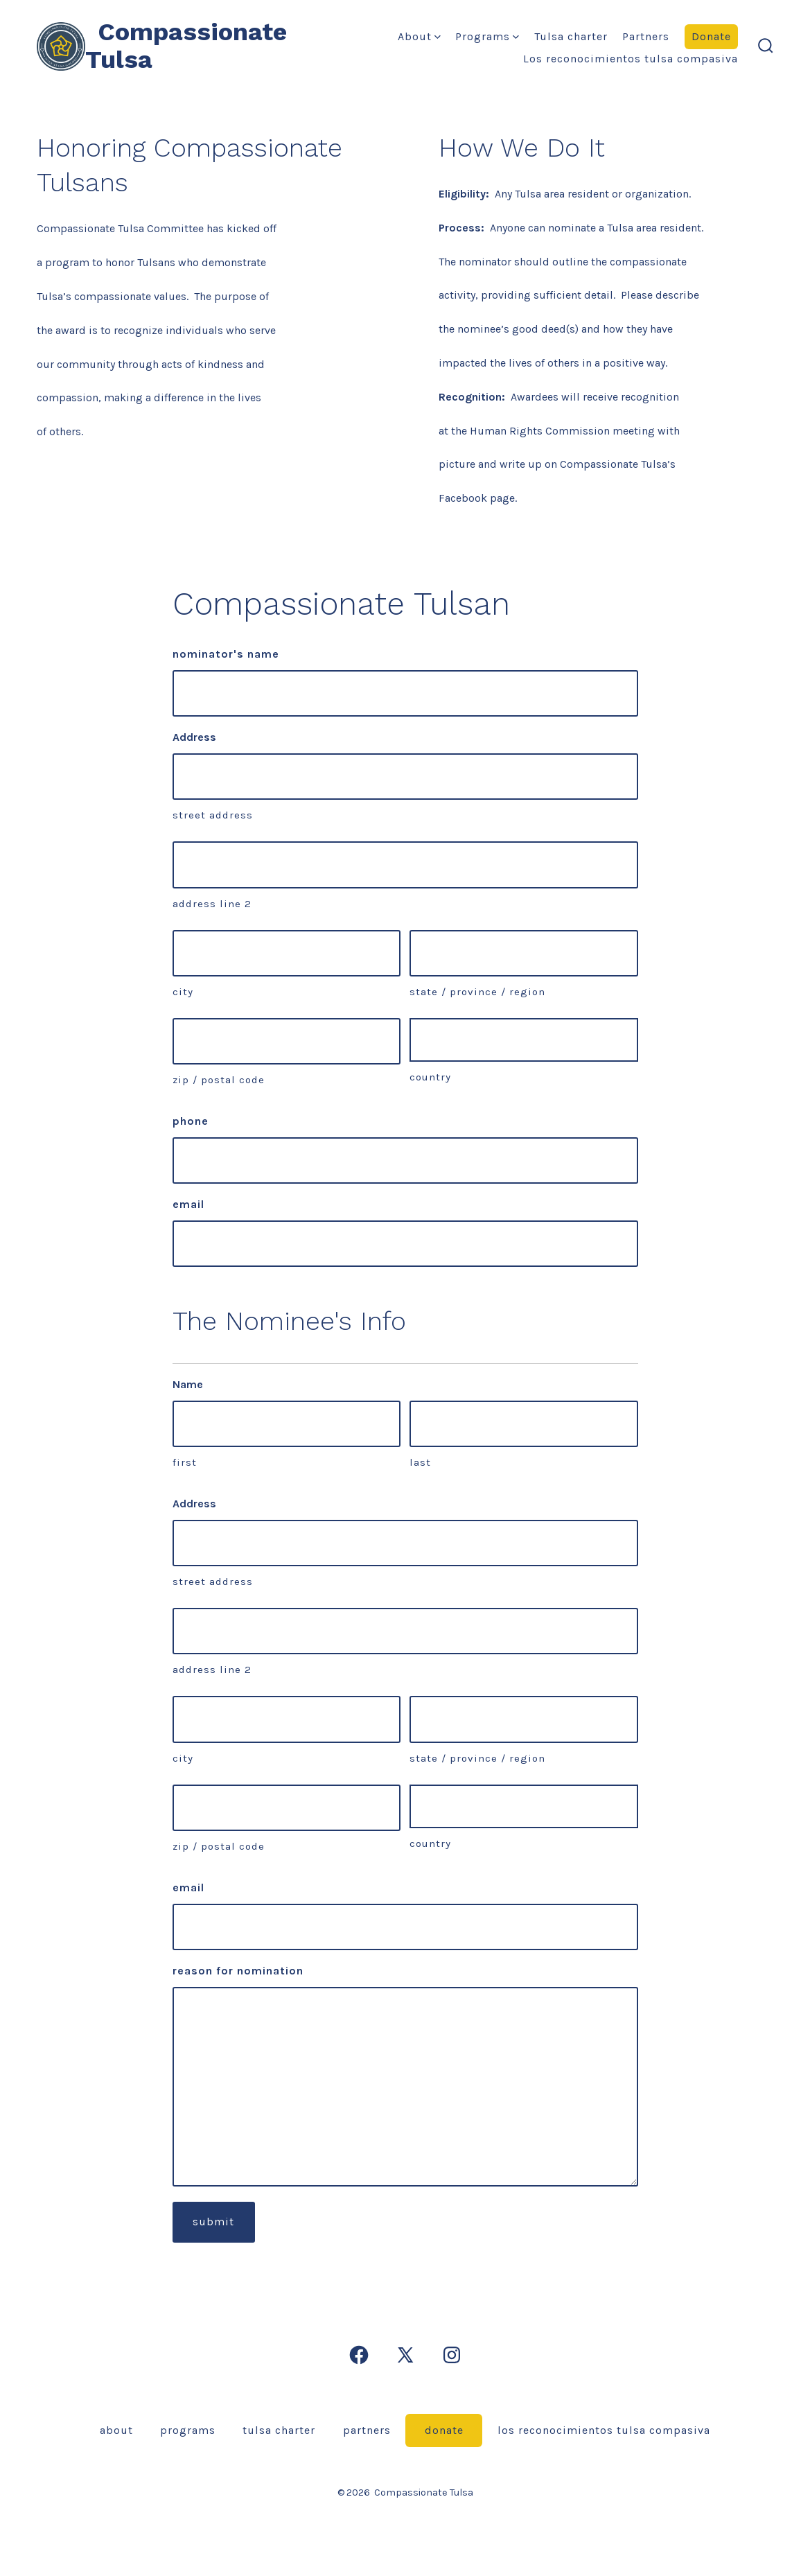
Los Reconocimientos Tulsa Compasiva (630, 58)
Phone (191, 1121)
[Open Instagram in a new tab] (452, 2355)
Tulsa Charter (571, 36)
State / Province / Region (477, 991)
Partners (645, 36)
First (185, 1462)
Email (188, 1204)
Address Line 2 (212, 903)
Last (420, 1462)
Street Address (213, 815)
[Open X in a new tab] (405, 2355)
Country (430, 1077)
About (419, 36)
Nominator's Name (226, 653)
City (183, 991)
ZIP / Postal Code (219, 1080)
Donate (711, 36)
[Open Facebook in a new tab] (359, 2355)
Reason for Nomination (238, 1970)
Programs (487, 36)
